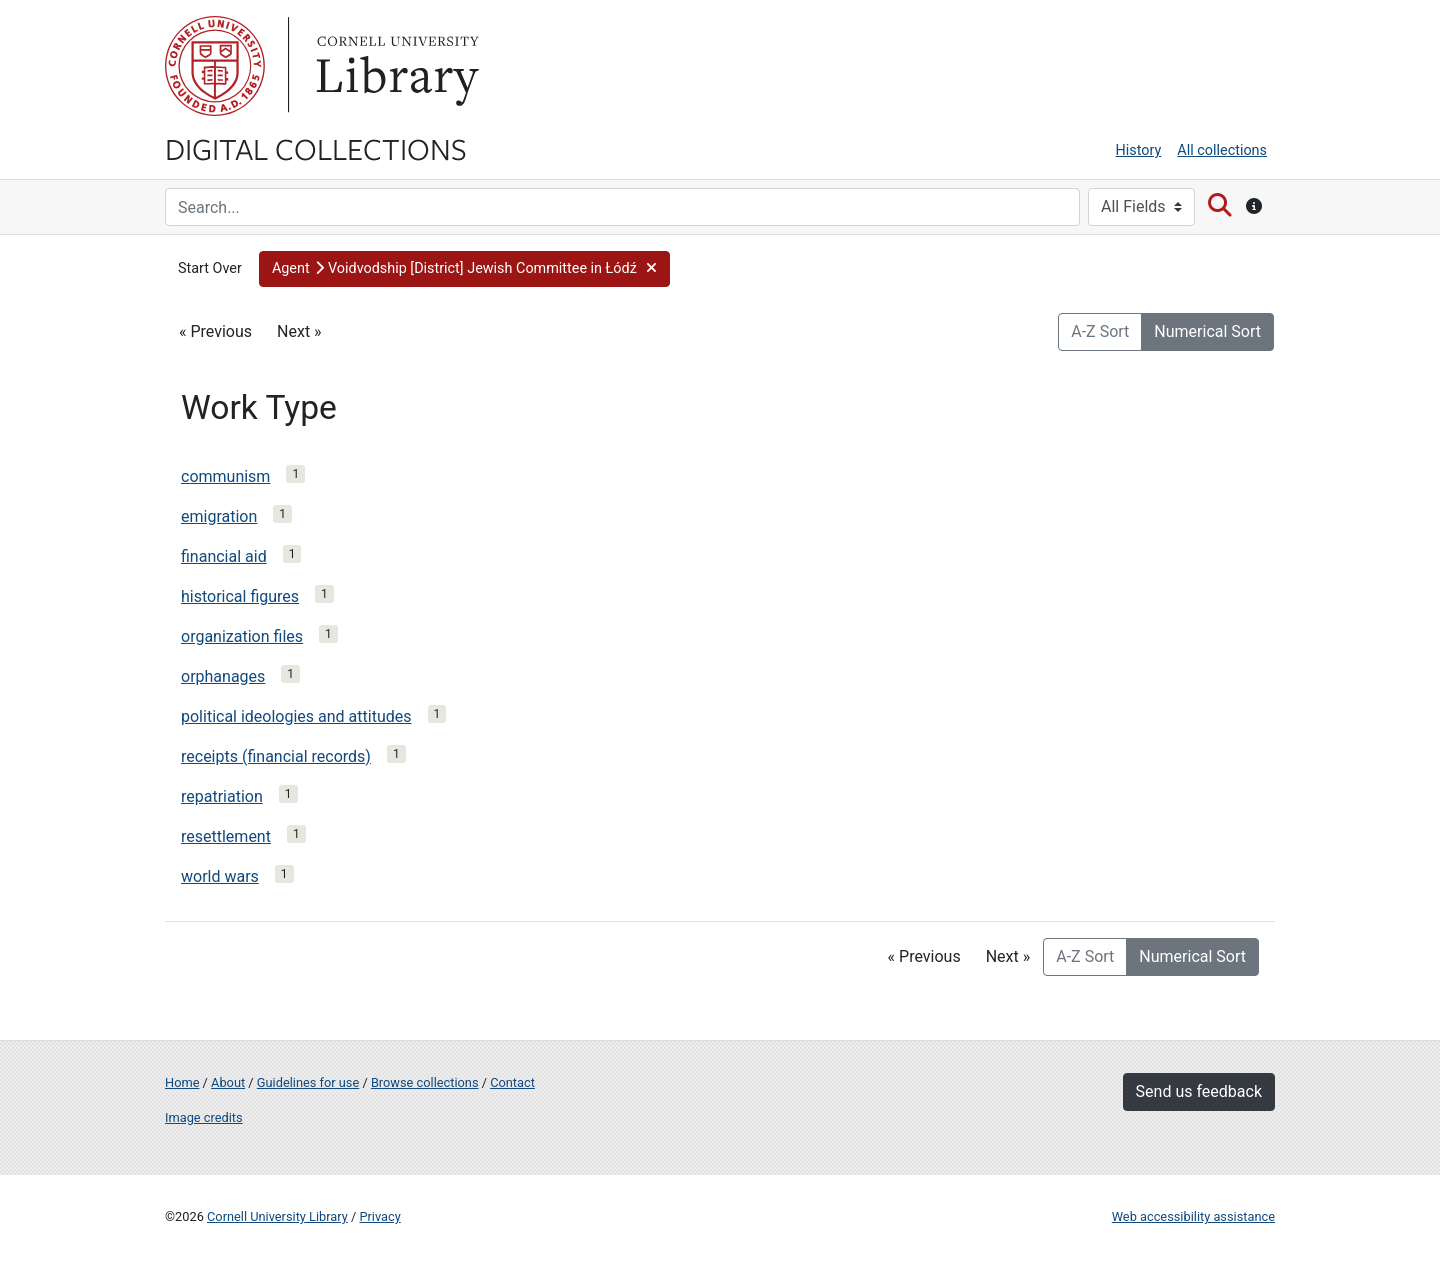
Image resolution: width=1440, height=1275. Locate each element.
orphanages (223, 676)
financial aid (224, 556)
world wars (220, 876)
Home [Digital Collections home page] (182, 1082)
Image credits (204, 1117)
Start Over (210, 268)
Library (395, 66)
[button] (464, 269)
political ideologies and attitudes (296, 716)
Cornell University (215, 66)
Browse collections (425, 1082)
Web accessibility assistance (1193, 1216)
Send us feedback (1199, 1091)
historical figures (240, 596)
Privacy (379, 1216)
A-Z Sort (1100, 331)
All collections (1222, 150)
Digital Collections (316, 148)
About (228, 1082)
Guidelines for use (308, 1082)
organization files (242, 636)
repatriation (222, 796)
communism (225, 476)
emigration (219, 516)
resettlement (226, 836)
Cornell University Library (277, 1216)
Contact (512, 1082)
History (1139, 150)
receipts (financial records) (276, 756)
